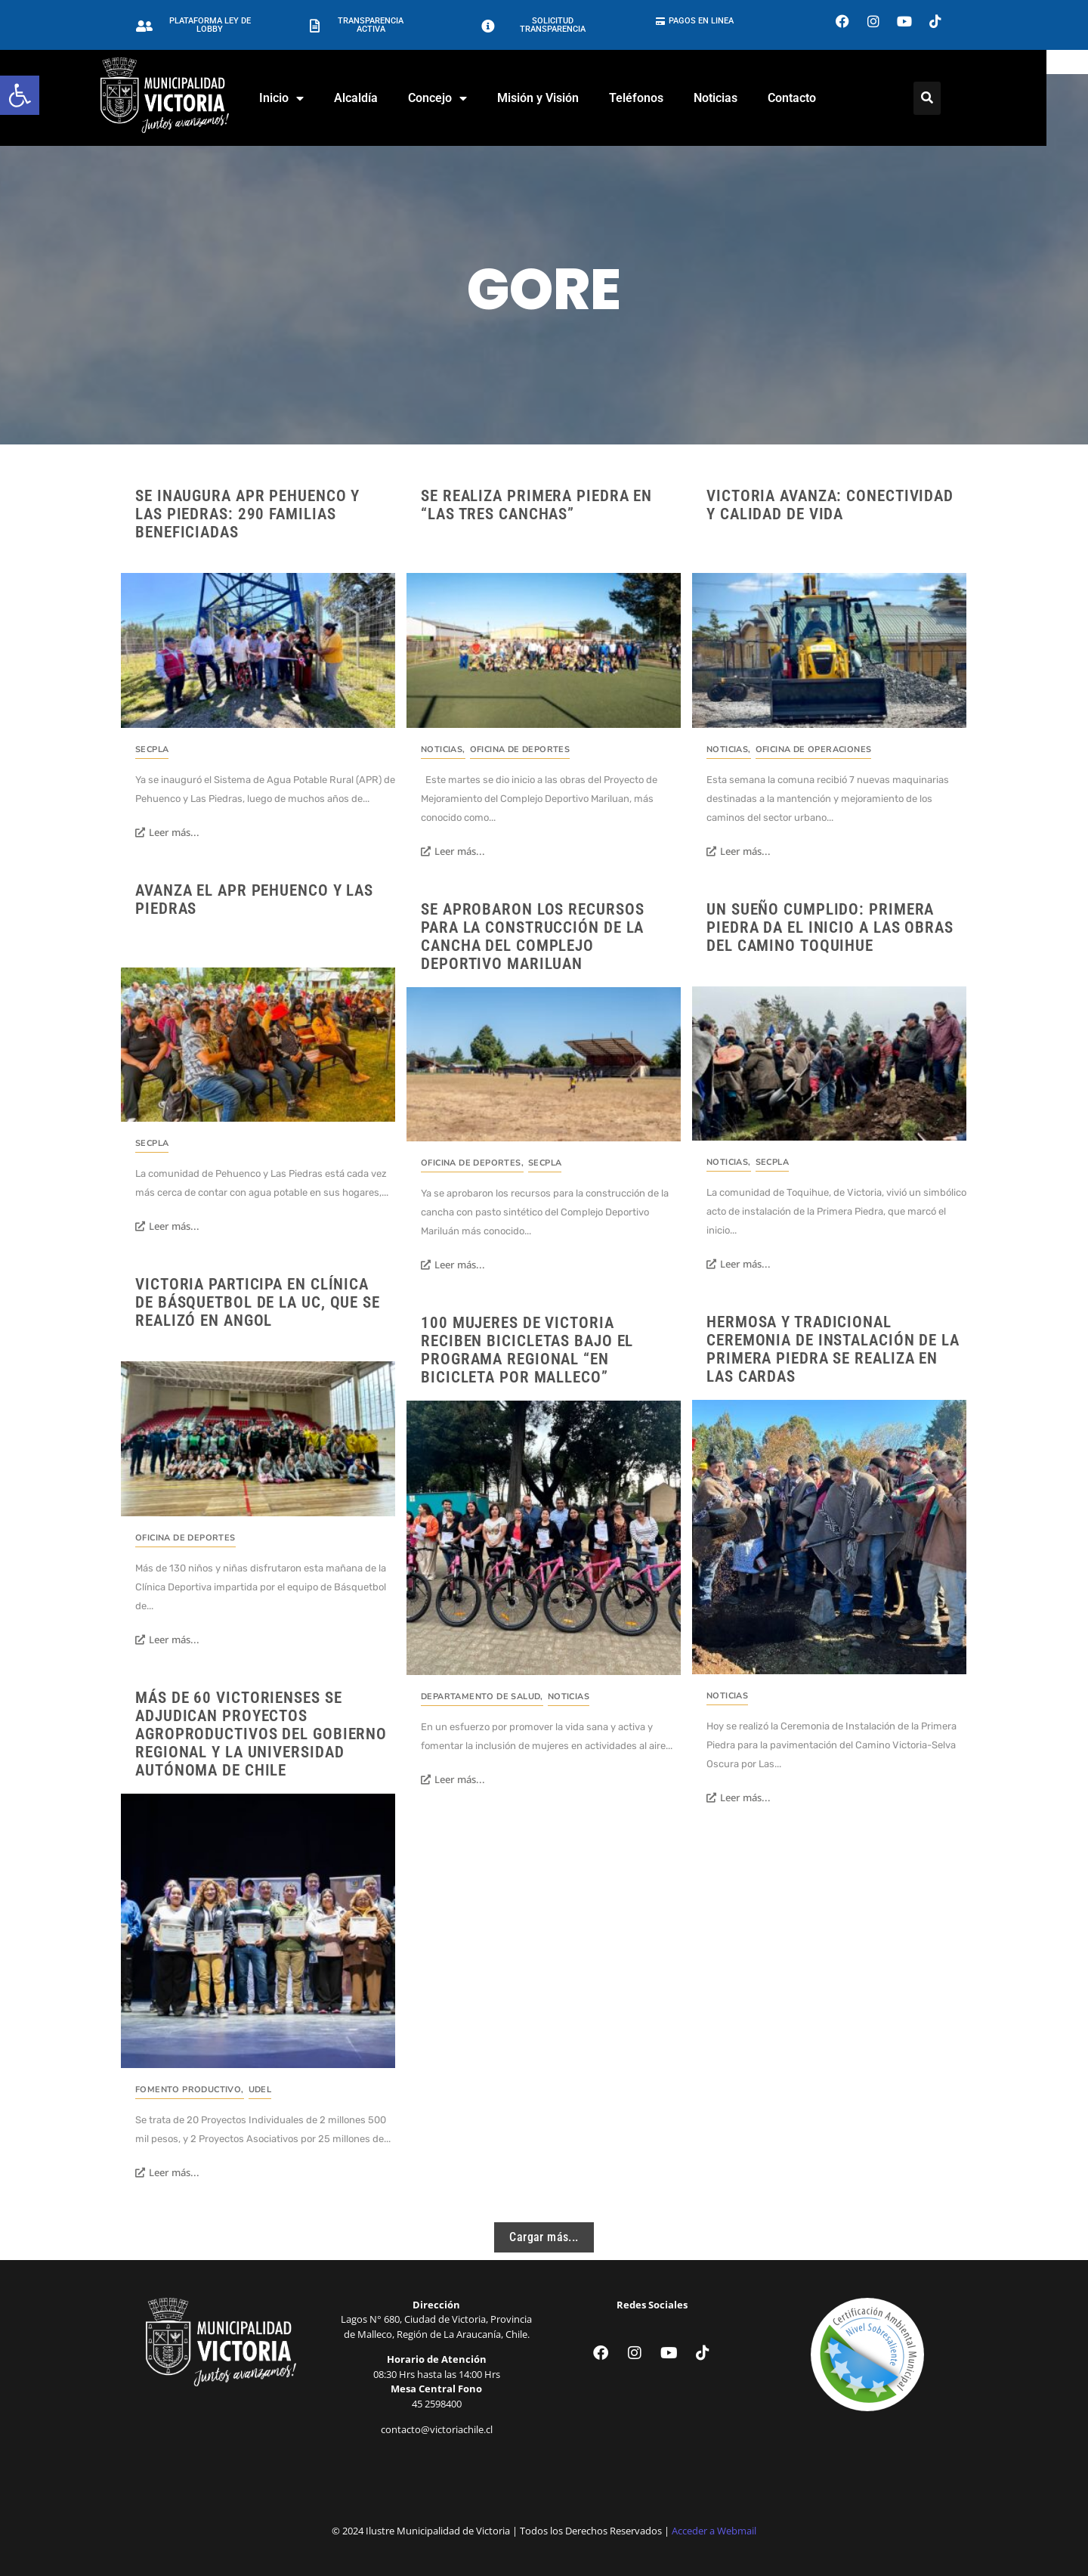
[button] (19, 95)
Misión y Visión (558, 98)
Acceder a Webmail (714, 2530)
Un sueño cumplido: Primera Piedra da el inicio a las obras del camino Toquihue (830, 927)
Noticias (736, 98)
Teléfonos (656, 98)
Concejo (457, 98)
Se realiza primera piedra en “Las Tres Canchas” (536, 505)
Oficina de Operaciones (814, 749)
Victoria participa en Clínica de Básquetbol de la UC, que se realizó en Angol (257, 1302)
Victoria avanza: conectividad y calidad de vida (830, 505)
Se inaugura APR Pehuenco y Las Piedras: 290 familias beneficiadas (247, 514)
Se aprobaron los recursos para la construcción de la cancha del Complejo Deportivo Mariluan (532, 936)
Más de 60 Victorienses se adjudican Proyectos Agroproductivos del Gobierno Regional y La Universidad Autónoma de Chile (261, 1734)
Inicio (302, 98)
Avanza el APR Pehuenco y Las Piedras (254, 899)
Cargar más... (543, 2237)
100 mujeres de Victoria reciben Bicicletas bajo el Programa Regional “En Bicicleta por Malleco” (527, 1350)
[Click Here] (947, 98)
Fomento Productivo (189, 2089)
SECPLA (151, 749)
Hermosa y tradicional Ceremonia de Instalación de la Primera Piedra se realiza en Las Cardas (833, 1349)
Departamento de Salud (482, 1696)
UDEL (260, 2089)
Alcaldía (376, 98)
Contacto (812, 98)
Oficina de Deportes (520, 749)
